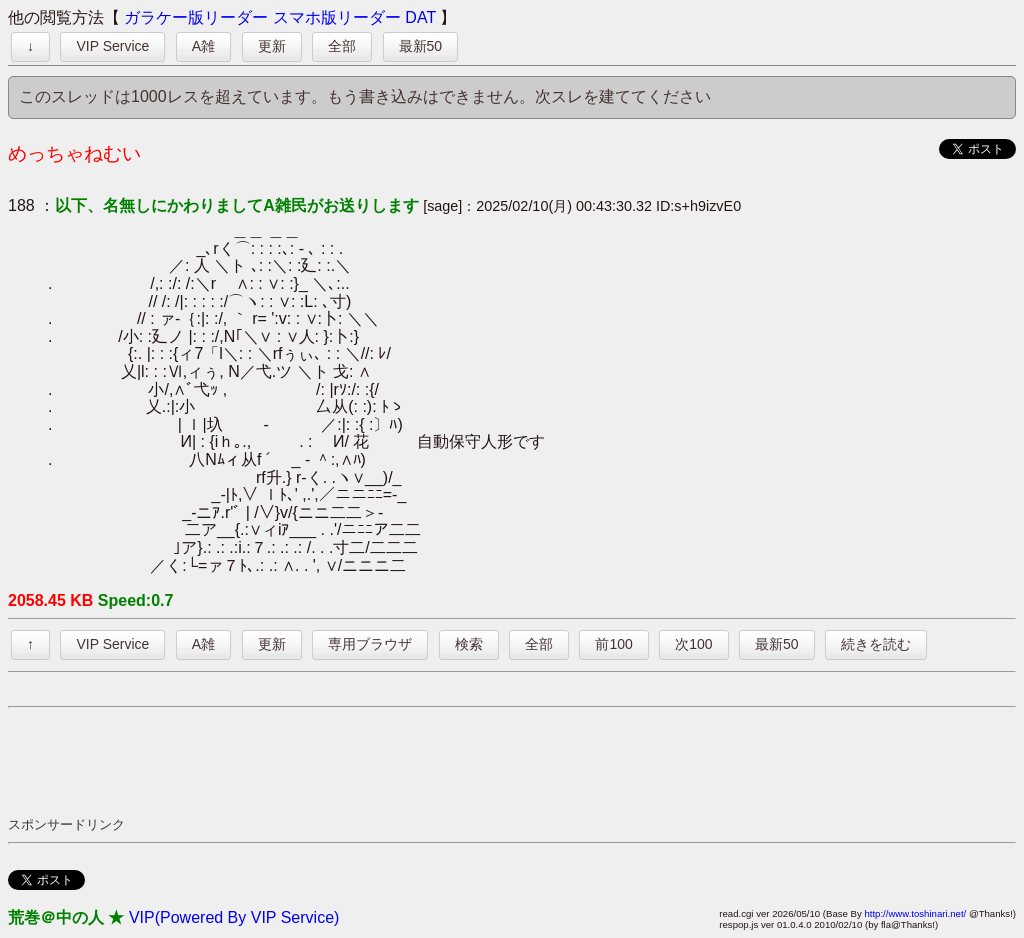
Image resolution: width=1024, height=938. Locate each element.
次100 (693, 644)
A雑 (203, 46)
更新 (272, 46)
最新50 (421, 46)
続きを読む (876, 644)
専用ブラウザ (370, 644)
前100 (613, 644)
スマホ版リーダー (337, 17)
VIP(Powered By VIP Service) (234, 917)
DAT (420, 17)
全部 (342, 46)
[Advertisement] (372, 761)
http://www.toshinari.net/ (915, 913)
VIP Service (112, 46)
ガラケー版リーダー (196, 17)
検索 (469, 644)
